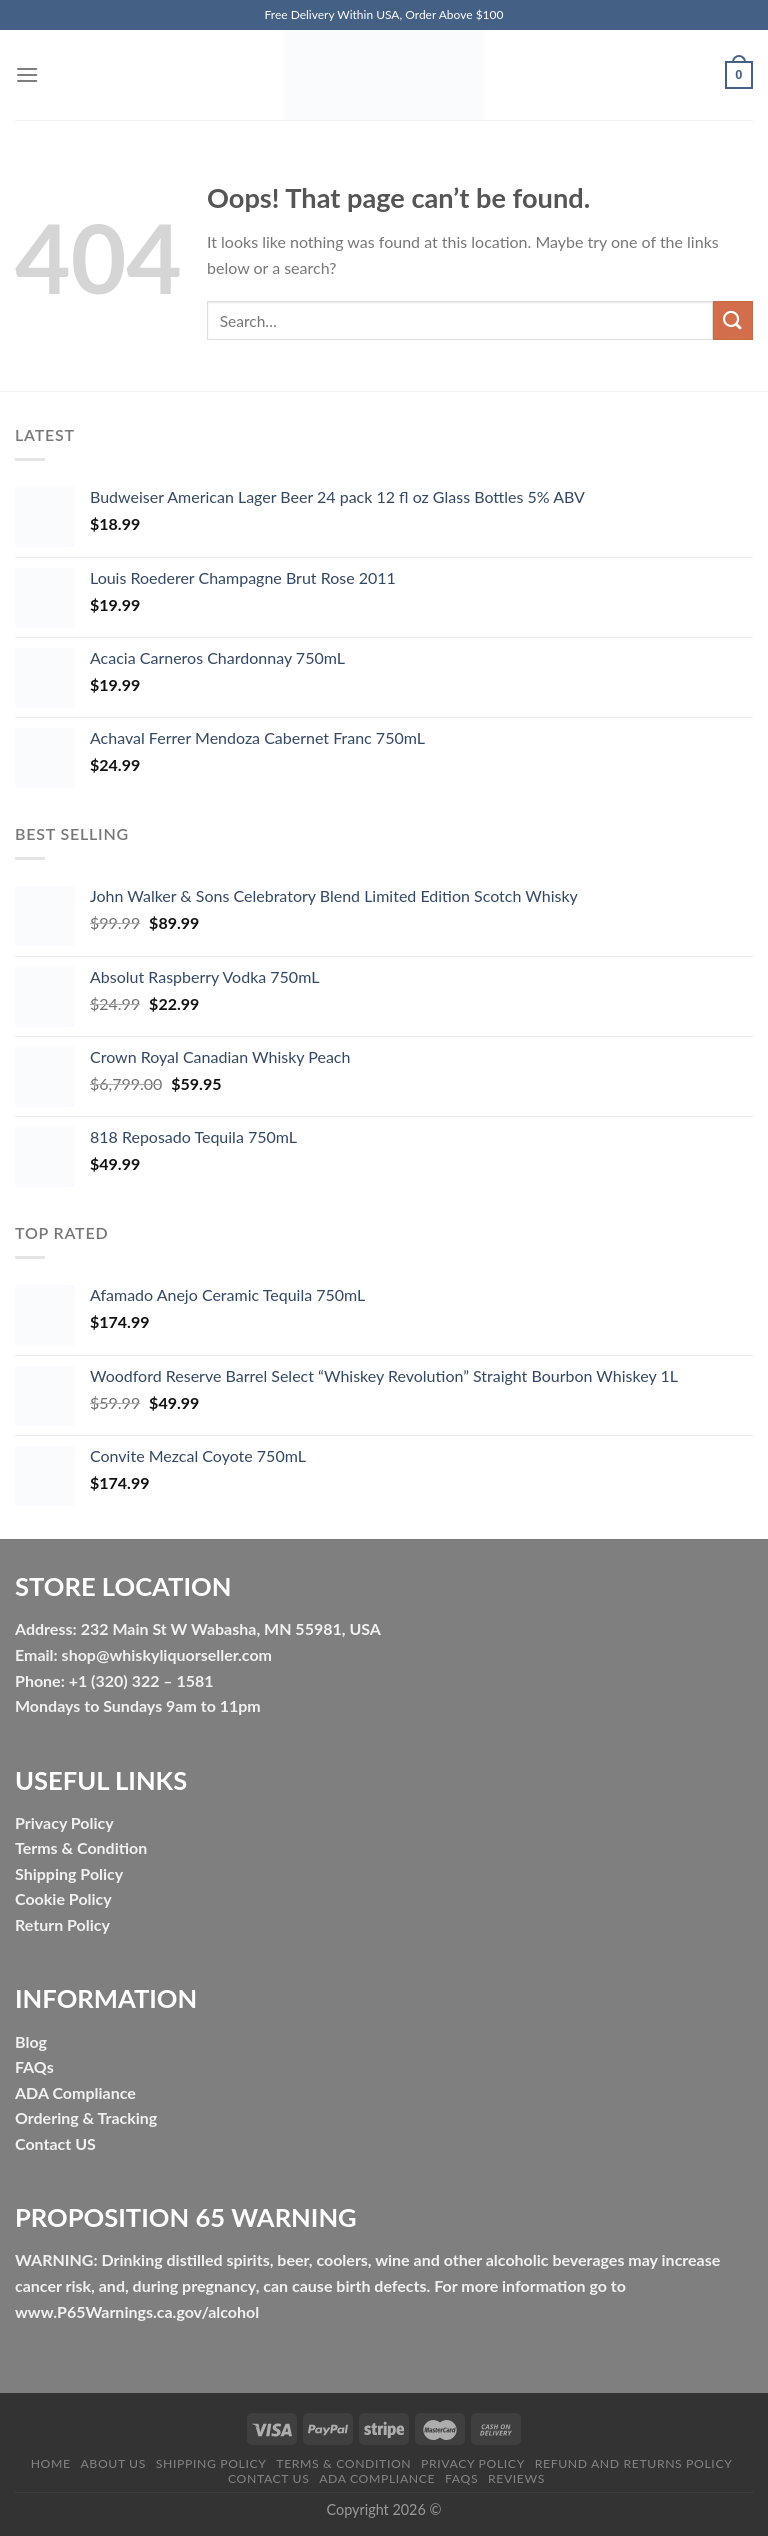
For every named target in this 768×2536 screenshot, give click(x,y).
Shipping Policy (211, 2463)
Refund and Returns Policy (634, 2463)
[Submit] (733, 320)
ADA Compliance (75, 2092)
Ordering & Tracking (86, 2117)
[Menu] (27, 74)
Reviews (516, 2478)
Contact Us (268, 2478)
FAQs (34, 2066)
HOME (51, 2463)
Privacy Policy (473, 2463)
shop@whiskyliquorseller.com (167, 1654)
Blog (31, 2041)
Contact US (55, 2143)
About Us (113, 2463)
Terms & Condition (343, 2463)
